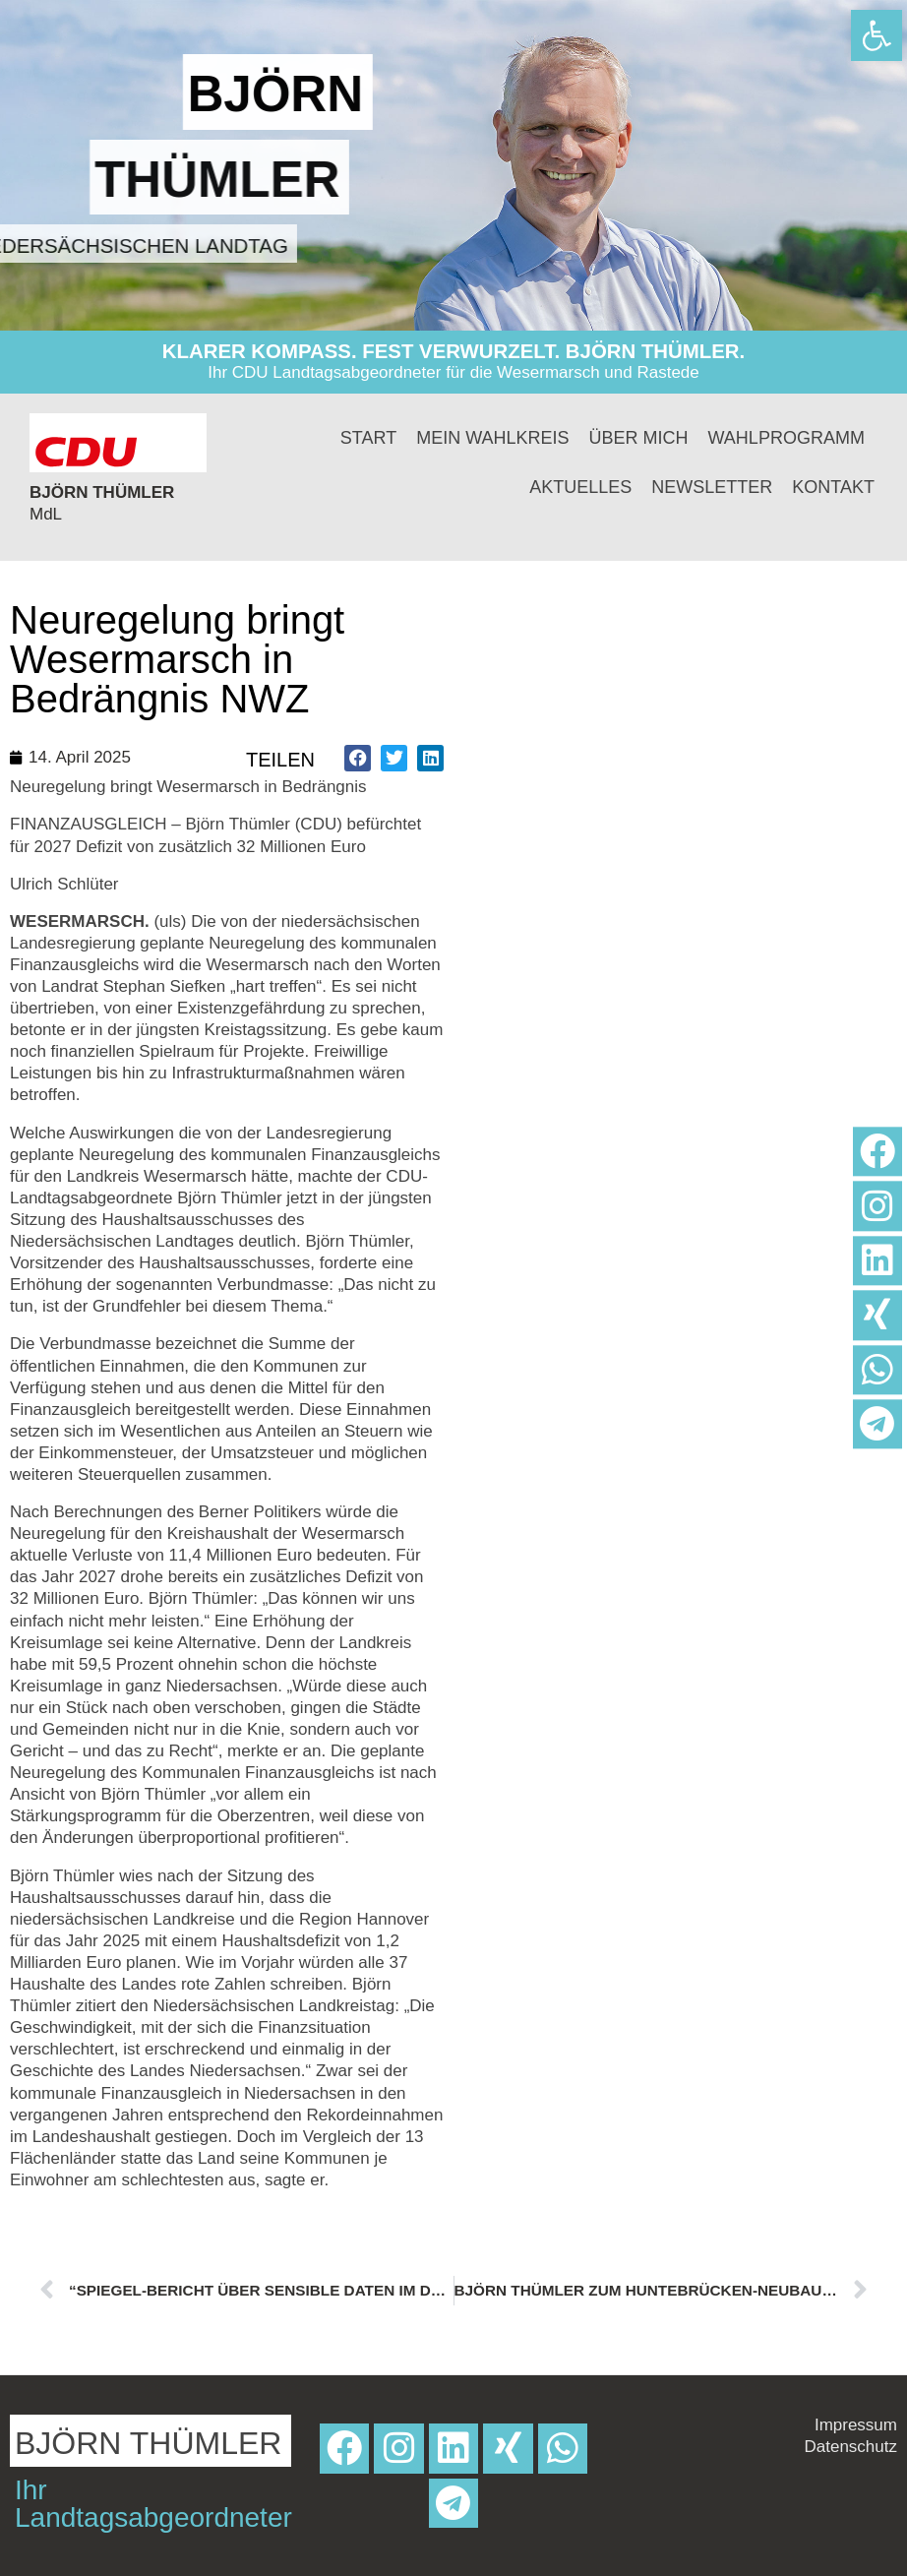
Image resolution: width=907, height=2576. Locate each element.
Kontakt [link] (833, 487)
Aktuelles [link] (580, 487)
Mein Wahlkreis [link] (492, 438)
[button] (357, 758)
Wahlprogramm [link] (786, 438)
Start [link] (368, 438)
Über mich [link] (639, 438)
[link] (876, 35)
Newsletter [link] (711, 487)
